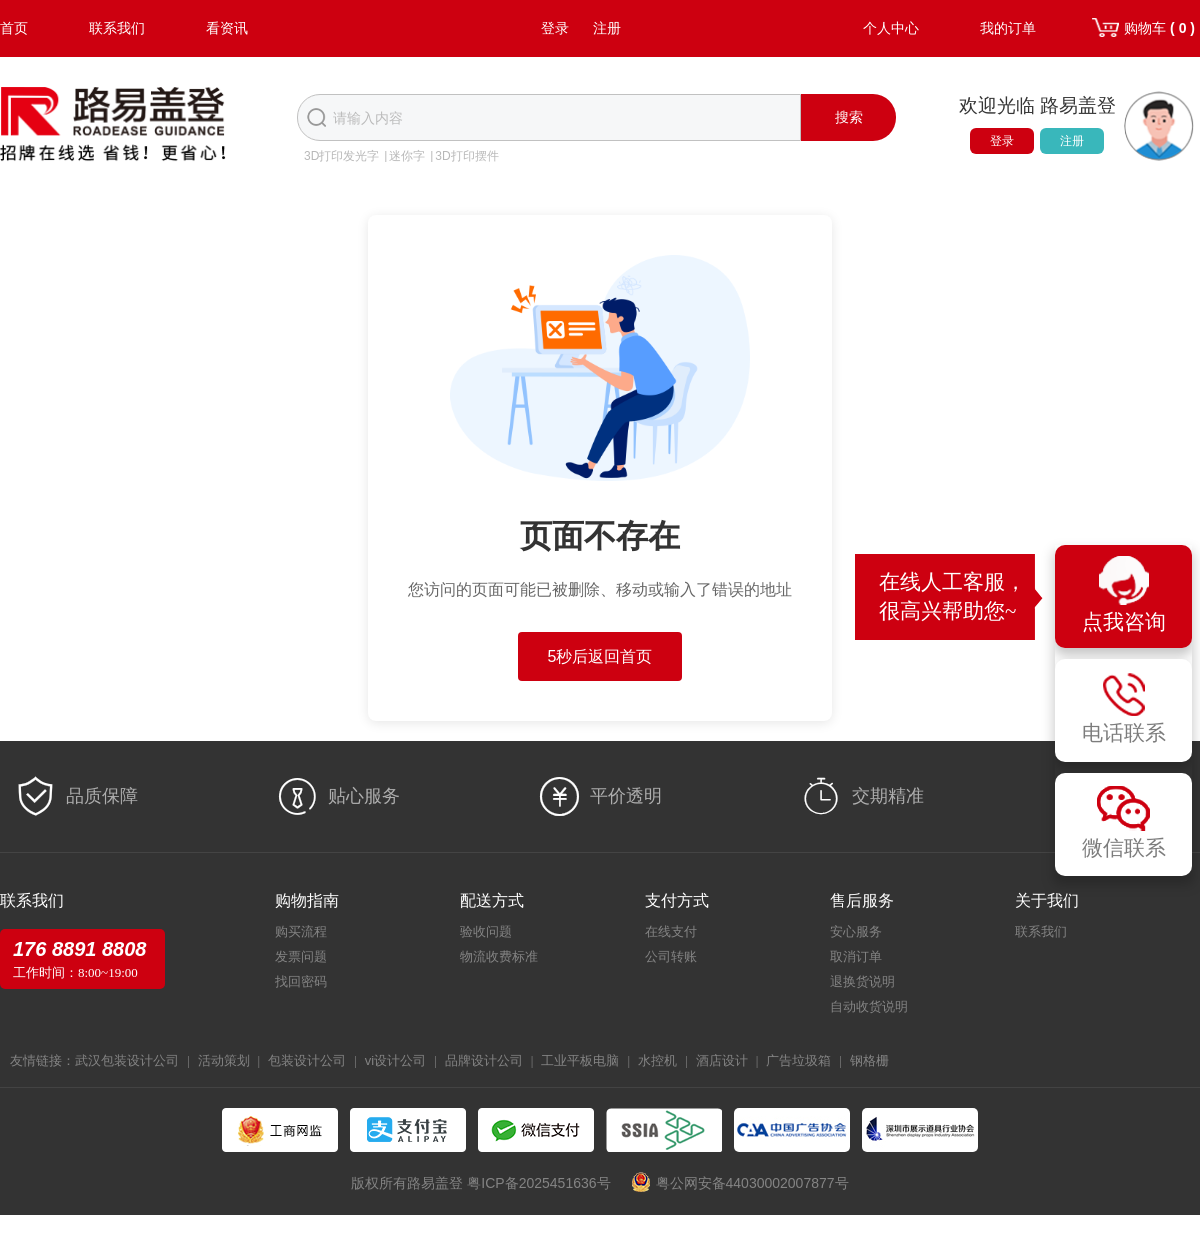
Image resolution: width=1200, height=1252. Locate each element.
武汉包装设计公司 (127, 1060)
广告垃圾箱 (798, 1060)
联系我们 (117, 28)
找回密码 (301, 981)
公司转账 (671, 956)
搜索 (849, 117)
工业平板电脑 (580, 1060)
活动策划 (224, 1060)
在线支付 (671, 931)
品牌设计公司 (484, 1060)
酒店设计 (722, 1060)
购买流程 (301, 931)
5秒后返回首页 (600, 656)
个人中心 (891, 28)
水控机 (657, 1060)
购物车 (1159, 28)
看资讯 (227, 28)
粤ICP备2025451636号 (538, 1183)
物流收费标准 (499, 956)
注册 (607, 28)
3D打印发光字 (341, 156)
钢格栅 (869, 1060)
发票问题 (301, 956)
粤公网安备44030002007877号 (752, 1183)
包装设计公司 (307, 1060)
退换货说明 (862, 981)
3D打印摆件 (466, 156)
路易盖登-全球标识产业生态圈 (113, 126)
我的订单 (1008, 28)
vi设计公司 (395, 1060)
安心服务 (856, 931)
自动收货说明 (869, 1006)
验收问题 (486, 931)
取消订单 (856, 956)
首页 (14, 28)
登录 (555, 28)
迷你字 (407, 156)
